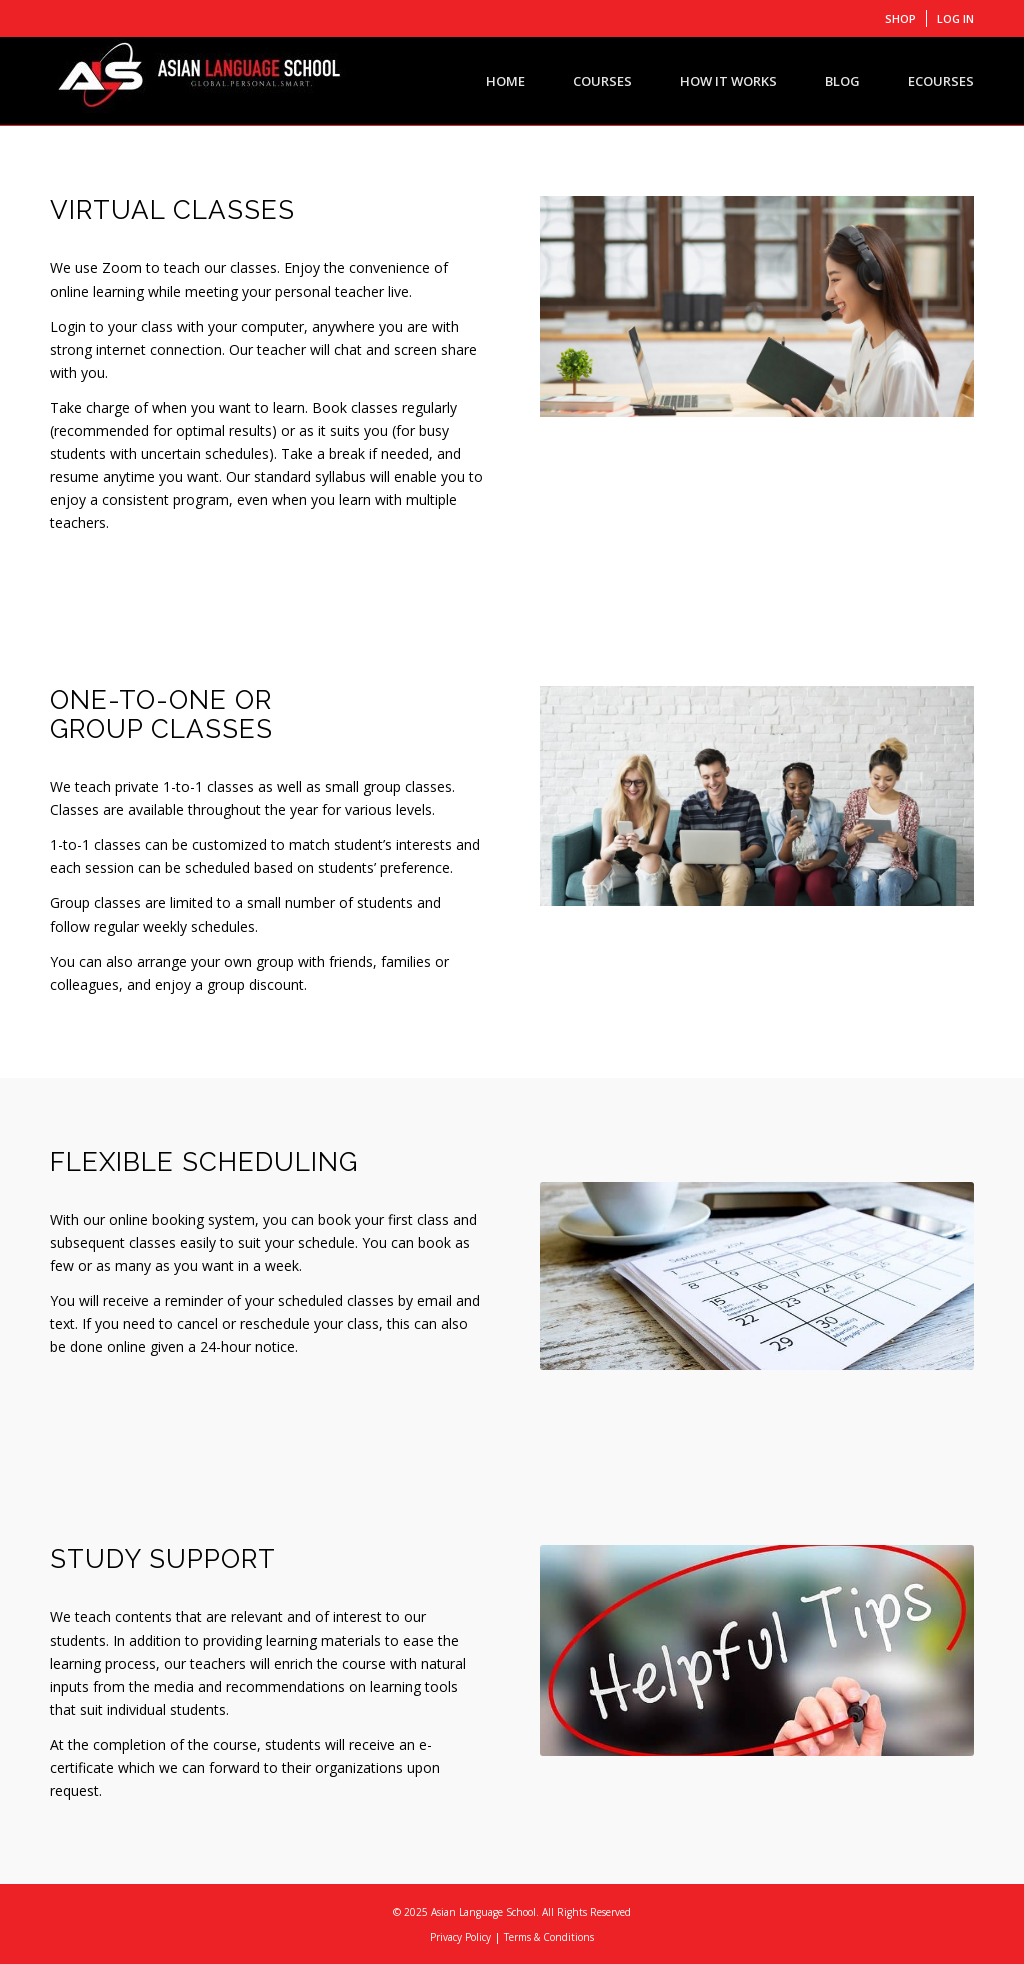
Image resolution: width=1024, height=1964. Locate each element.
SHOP (900, 18)
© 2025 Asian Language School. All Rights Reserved (512, 1912)
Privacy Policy (460, 1937)
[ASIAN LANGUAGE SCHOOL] (200, 81)
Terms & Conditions (549, 1937)
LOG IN (955, 18)
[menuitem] (901, 18)
